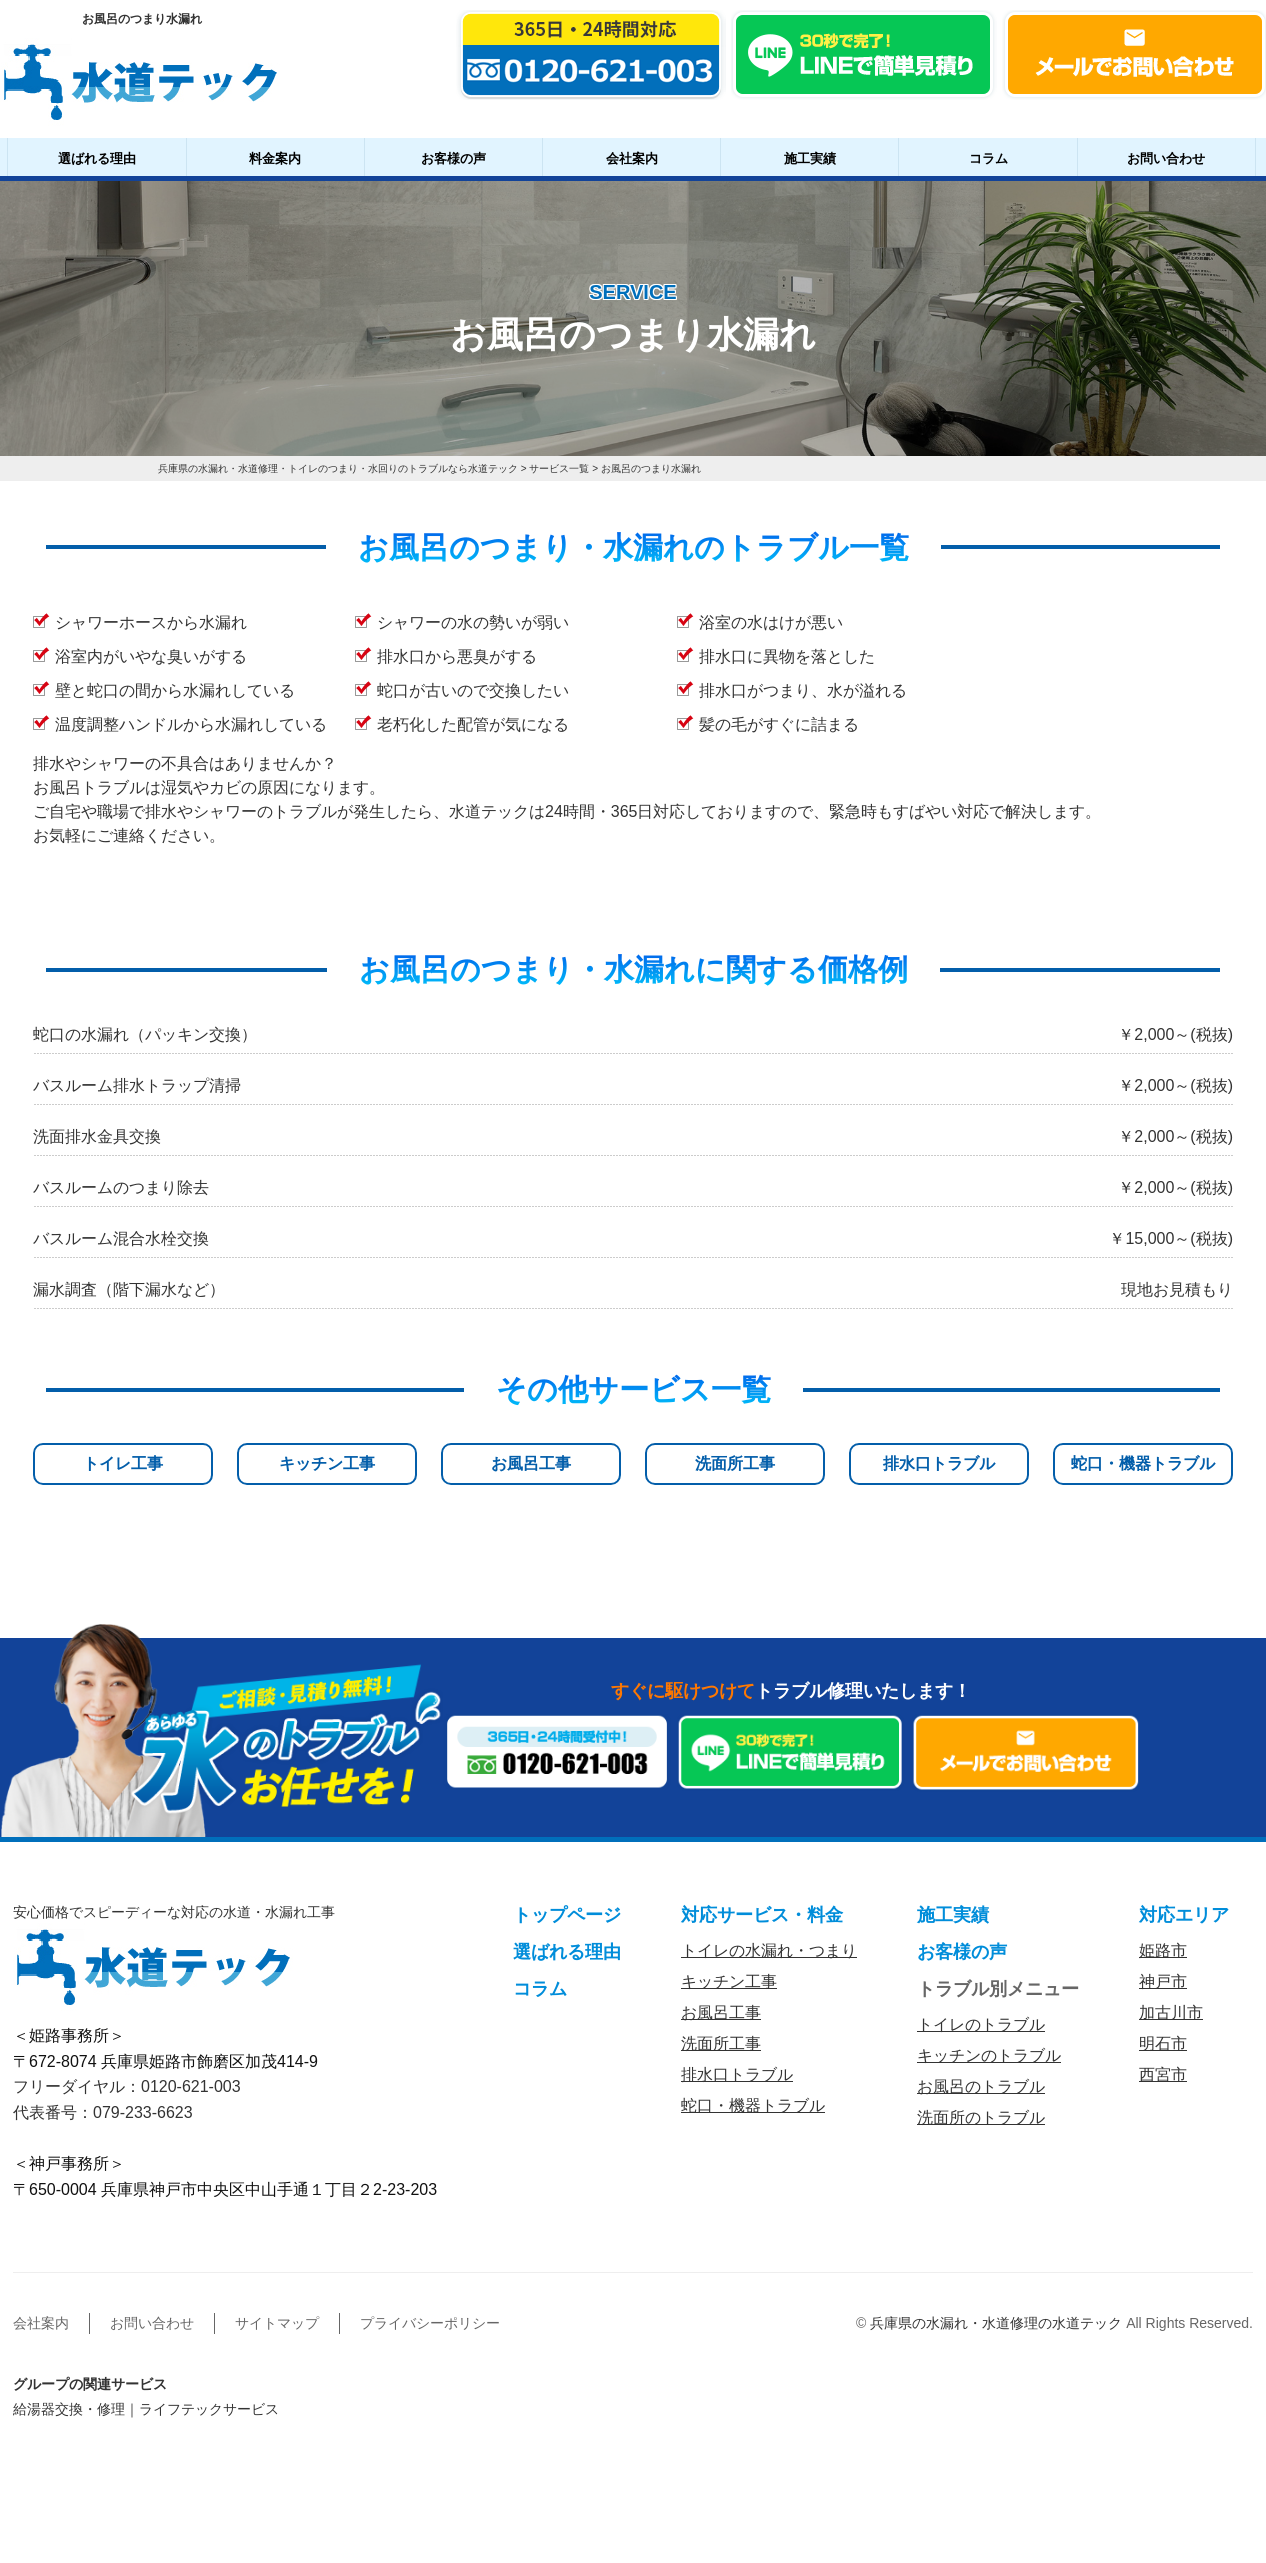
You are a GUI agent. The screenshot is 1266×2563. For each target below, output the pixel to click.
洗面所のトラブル (981, 2117)
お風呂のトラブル (981, 2086)
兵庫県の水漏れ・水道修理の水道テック (996, 2323)
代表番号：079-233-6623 (103, 2112)
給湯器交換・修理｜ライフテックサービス (146, 2409)
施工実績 (810, 159)
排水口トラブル (939, 1463)
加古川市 (1171, 2012)
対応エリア (1184, 1915)
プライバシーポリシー (430, 2323)
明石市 (1163, 2043)
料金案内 (275, 159)
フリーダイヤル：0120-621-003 (127, 2086)
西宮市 (1163, 2074)
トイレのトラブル (981, 2024)
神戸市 (1163, 1981)
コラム (988, 159)
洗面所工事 (735, 1463)
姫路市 (1163, 1950)
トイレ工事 (123, 1463)
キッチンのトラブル (989, 2055)
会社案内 (632, 159)
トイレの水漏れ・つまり (769, 1950)
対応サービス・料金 (762, 1915)
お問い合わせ (1166, 159)
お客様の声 (453, 159)
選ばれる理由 (97, 159)
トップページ (567, 1915)
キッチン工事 (327, 1463)
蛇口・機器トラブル (1143, 1463)
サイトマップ (277, 2323)
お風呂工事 (531, 1463)
